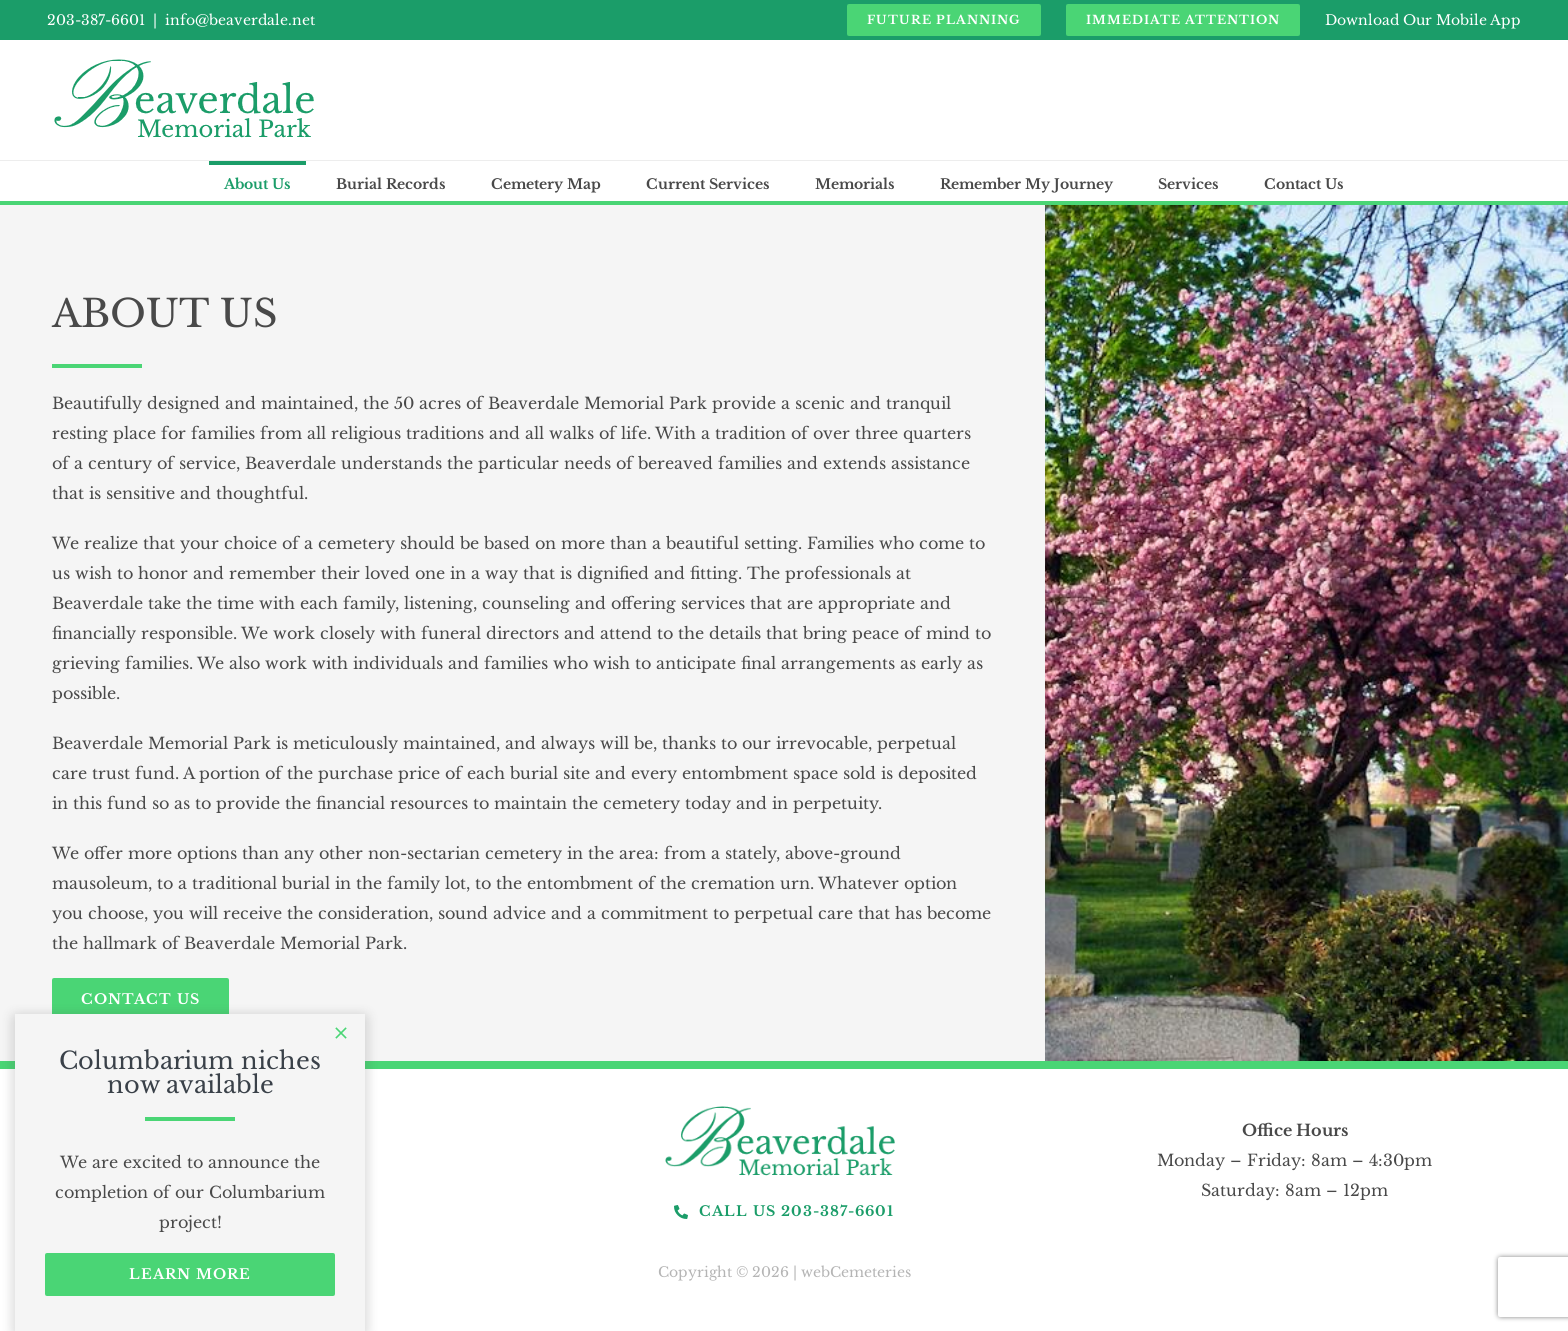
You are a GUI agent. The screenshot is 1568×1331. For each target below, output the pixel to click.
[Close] (341, 1033)
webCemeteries (856, 1272)
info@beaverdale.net (240, 20)
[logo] (784, 1107)
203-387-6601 (96, 20)
